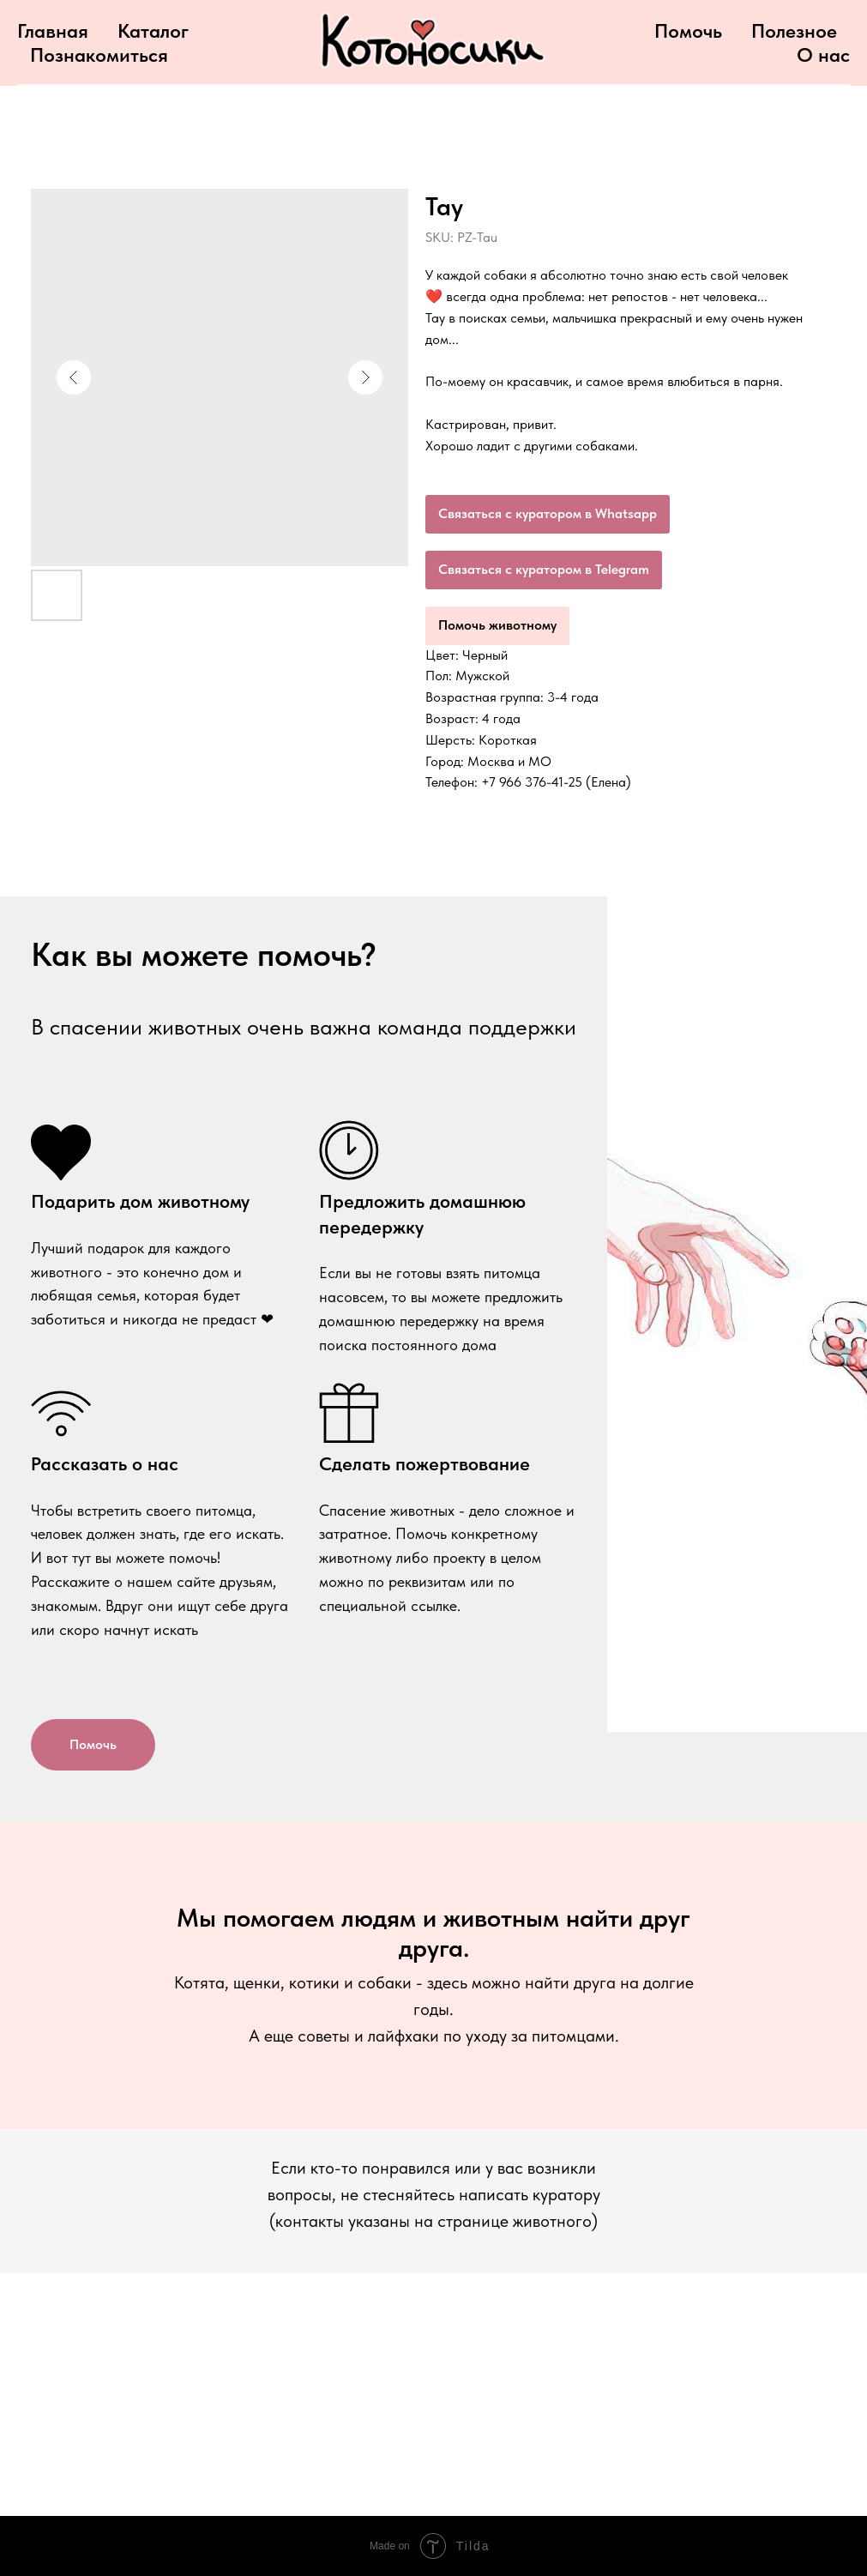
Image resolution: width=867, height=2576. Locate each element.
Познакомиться (99, 55)
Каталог (153, 31)
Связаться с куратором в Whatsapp (547, 513)
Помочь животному (497, 625)
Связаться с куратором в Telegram (543, 569)
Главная (52, 31)
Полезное (794, 31)
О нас (823, 55)
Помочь (688, 31)
